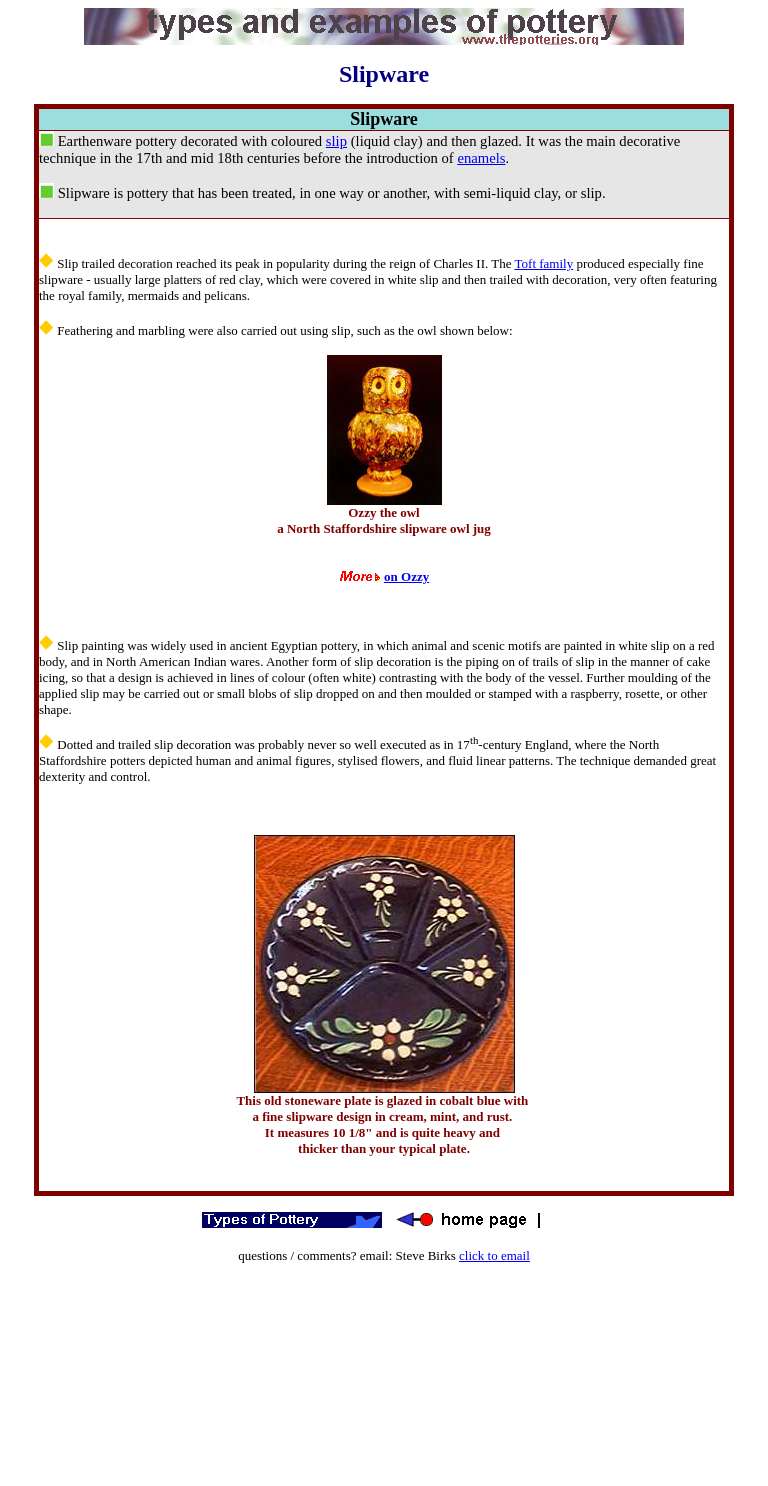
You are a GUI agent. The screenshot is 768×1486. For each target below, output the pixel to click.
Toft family (544, 263)
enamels (481, 158)
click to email (494, 1255)
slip (336, 141)
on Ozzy (406, 576)
